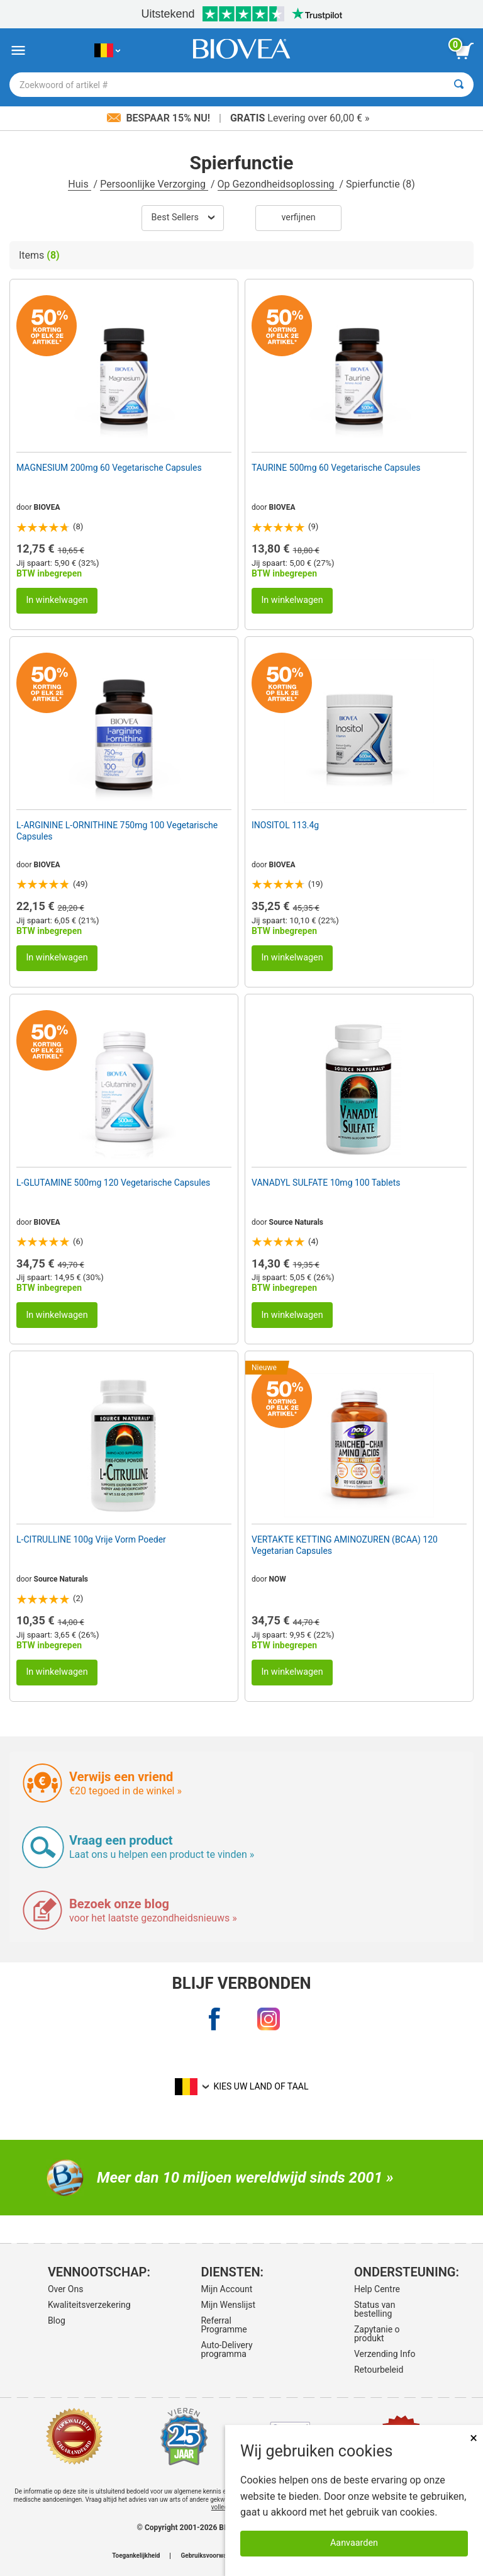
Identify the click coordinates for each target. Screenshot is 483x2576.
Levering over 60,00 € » (300, 118)
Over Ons (66, 2289)
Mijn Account (226, 2289)
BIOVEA (47, 507)
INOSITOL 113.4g (285, 825)
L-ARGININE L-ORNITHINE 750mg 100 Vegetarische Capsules (117, 830)
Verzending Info (385, 2354)
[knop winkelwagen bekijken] (464, 51)
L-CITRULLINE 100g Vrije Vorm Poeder (91, 1539)
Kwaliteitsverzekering (86, 2305)
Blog (56, 2320)
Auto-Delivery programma (226, 2349)
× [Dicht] (473, 2438)
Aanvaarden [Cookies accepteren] (354, 2543)
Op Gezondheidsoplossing (277, 184)
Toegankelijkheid (136, 2556)
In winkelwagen (56, 600)
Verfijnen (298, 217)
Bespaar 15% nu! (160, 118)
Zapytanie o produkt (377, 2333)
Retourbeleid (378, 2370)
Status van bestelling (375, 2309)
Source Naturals (296, 1222)
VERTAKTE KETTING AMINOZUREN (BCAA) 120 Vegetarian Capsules (345, 1545)
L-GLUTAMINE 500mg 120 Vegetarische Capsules (113, 1183)
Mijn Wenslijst (228, 2305)
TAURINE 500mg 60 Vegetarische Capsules (336, 468)
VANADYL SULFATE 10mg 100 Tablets (326, 1183)
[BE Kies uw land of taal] (107, 50)
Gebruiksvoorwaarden (211, 2556)
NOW (277, 1579)
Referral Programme (224, 2324)
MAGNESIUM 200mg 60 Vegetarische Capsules (109, 468)
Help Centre (377, 2289)
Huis (79, 184)
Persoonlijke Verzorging (154, 184)
